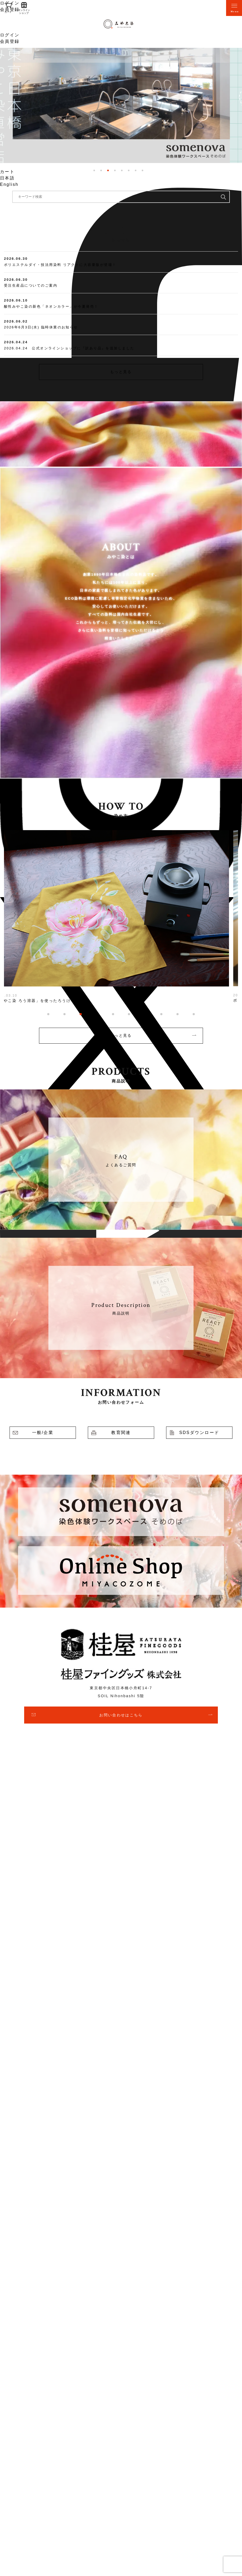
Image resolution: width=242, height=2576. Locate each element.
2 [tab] (101, 170)
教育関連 (121, 1432)
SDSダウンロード (199, 1432)
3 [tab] (108, 170)
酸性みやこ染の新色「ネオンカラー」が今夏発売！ (51, 306)
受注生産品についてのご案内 (30, 285)
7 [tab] (135, 170)
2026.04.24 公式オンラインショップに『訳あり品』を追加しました (69, 348)
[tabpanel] (121, 105)
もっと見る (121, 372)
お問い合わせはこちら (121, 1715)
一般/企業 (43, 1432)
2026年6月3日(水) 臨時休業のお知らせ (41, 327)
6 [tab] (128, 170)
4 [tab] (115, 170)
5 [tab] (122, 170)
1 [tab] (94, 170)
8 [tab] (142, 170)
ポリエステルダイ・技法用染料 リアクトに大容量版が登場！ (60, 265)
